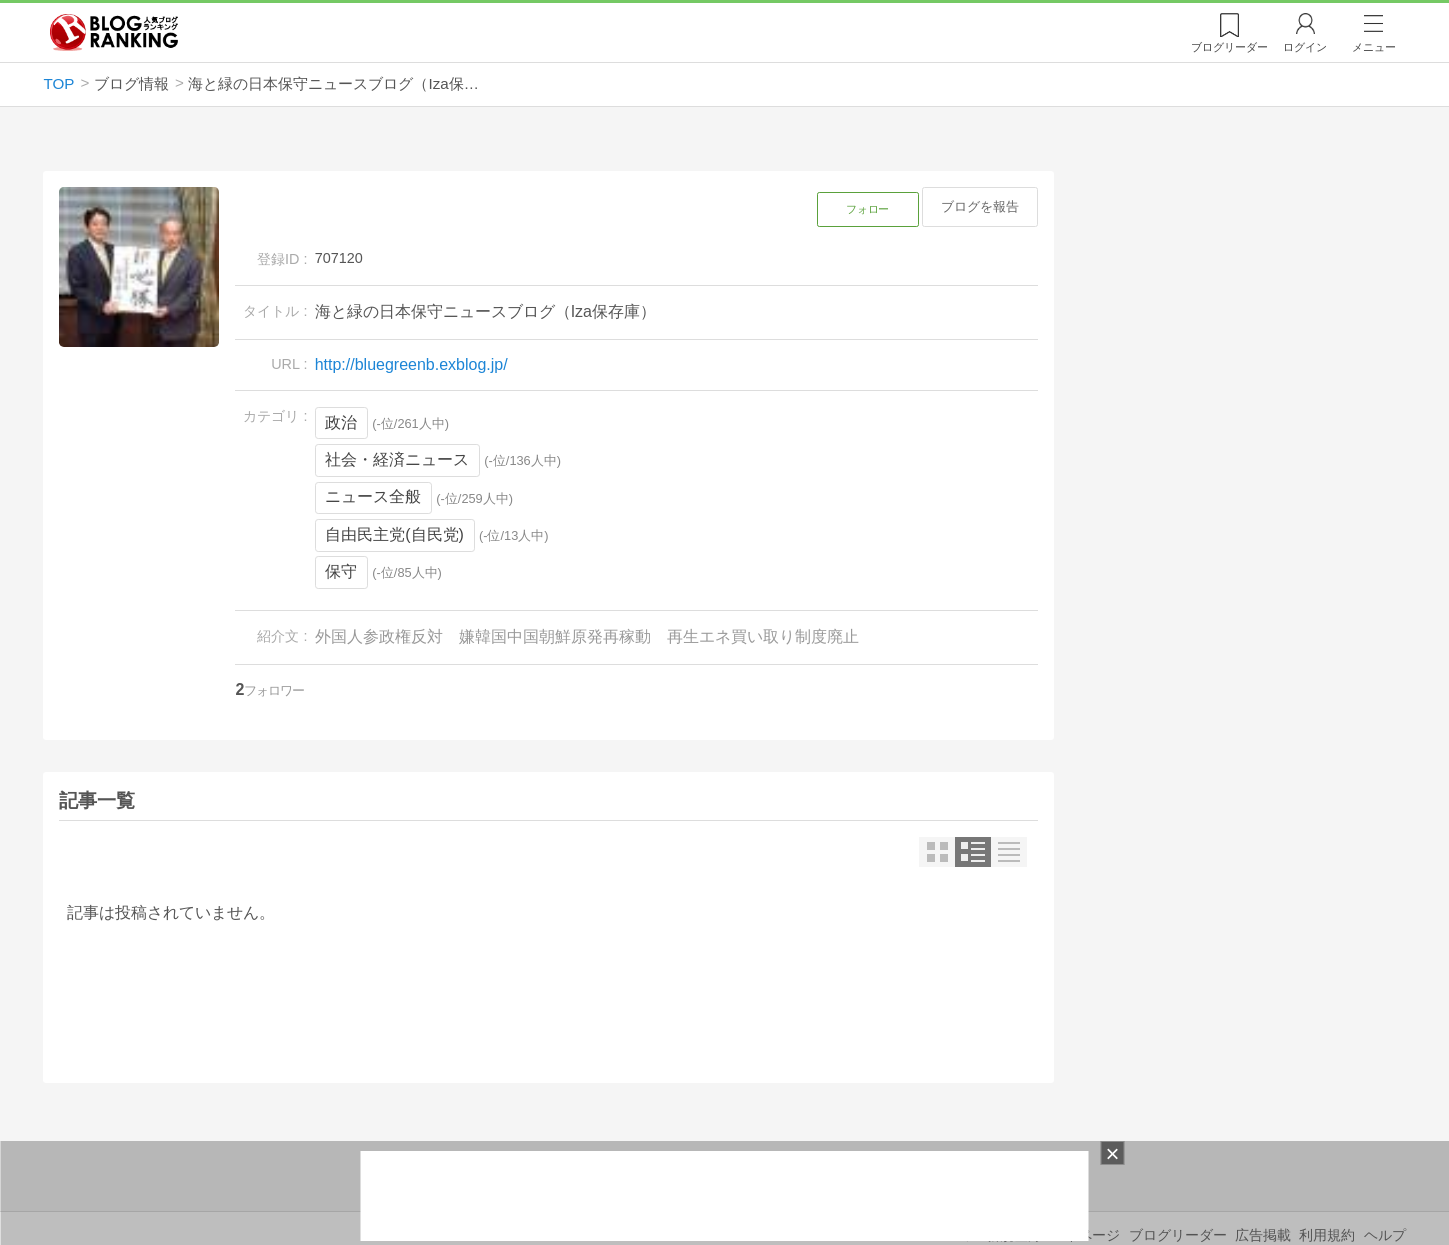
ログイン (1305, 47)
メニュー (1374, 47)
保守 (341, 571)
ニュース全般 (373, 496)
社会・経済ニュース (397, 459)
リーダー (1229, 47)
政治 (341, 422)
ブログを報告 (980, 206)
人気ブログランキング (114, 33)
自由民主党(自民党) (394, 534)
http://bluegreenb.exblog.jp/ (411, 364)
